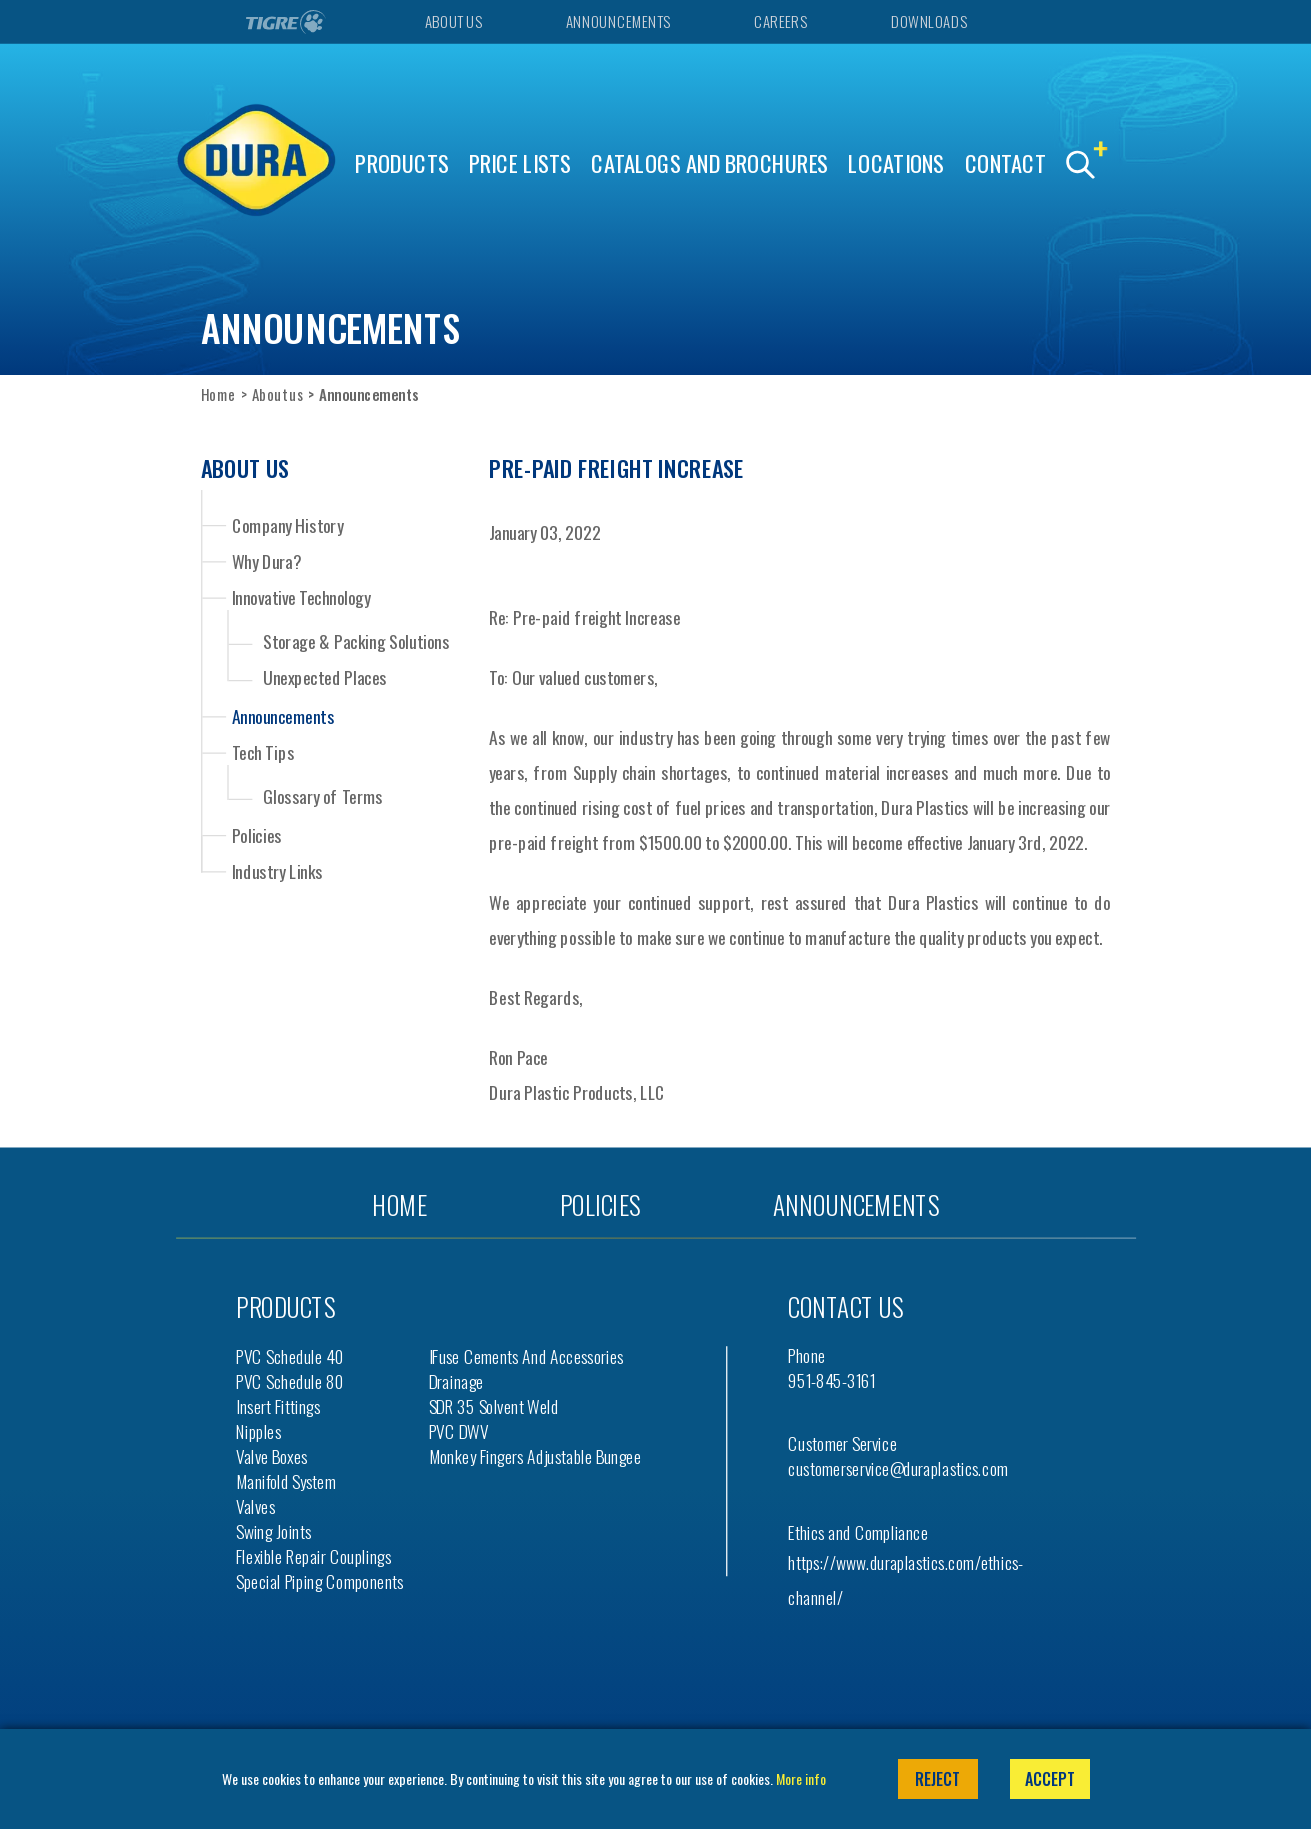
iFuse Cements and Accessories (526, 1356)
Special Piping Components (320, 1581)
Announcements (618, 21)
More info (801, 1778)
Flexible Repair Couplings (313, 1556)
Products (402, 163)
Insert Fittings (278, 1406)
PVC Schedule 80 (290, 1381)
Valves (255, 1506)
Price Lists (520, 163)
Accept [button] (1050, 1779)
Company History (287, 524)
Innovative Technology (301, 597)
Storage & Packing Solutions (356, 641)
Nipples (258, 1431)
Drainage (456, 1381)
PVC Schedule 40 (290, 1356)
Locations (896, 163)
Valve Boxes (271, 1456)
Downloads (928, 21)
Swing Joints (273, 1531)
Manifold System (286, 1481)
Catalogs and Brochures (710, 163)
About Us (453, 21)
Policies (257, 834)
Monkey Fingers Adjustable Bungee (535, 1456)
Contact (1005, 163)
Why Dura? (267, 561)
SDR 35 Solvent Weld (494, 1406)
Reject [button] (937, 1779)
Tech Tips (263, 752)
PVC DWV (459, 1431)
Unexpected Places (325, 677)
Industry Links (277, 871)
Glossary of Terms (323, 796)
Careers (780, 21)
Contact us (845, 1306)
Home (218, 394)
